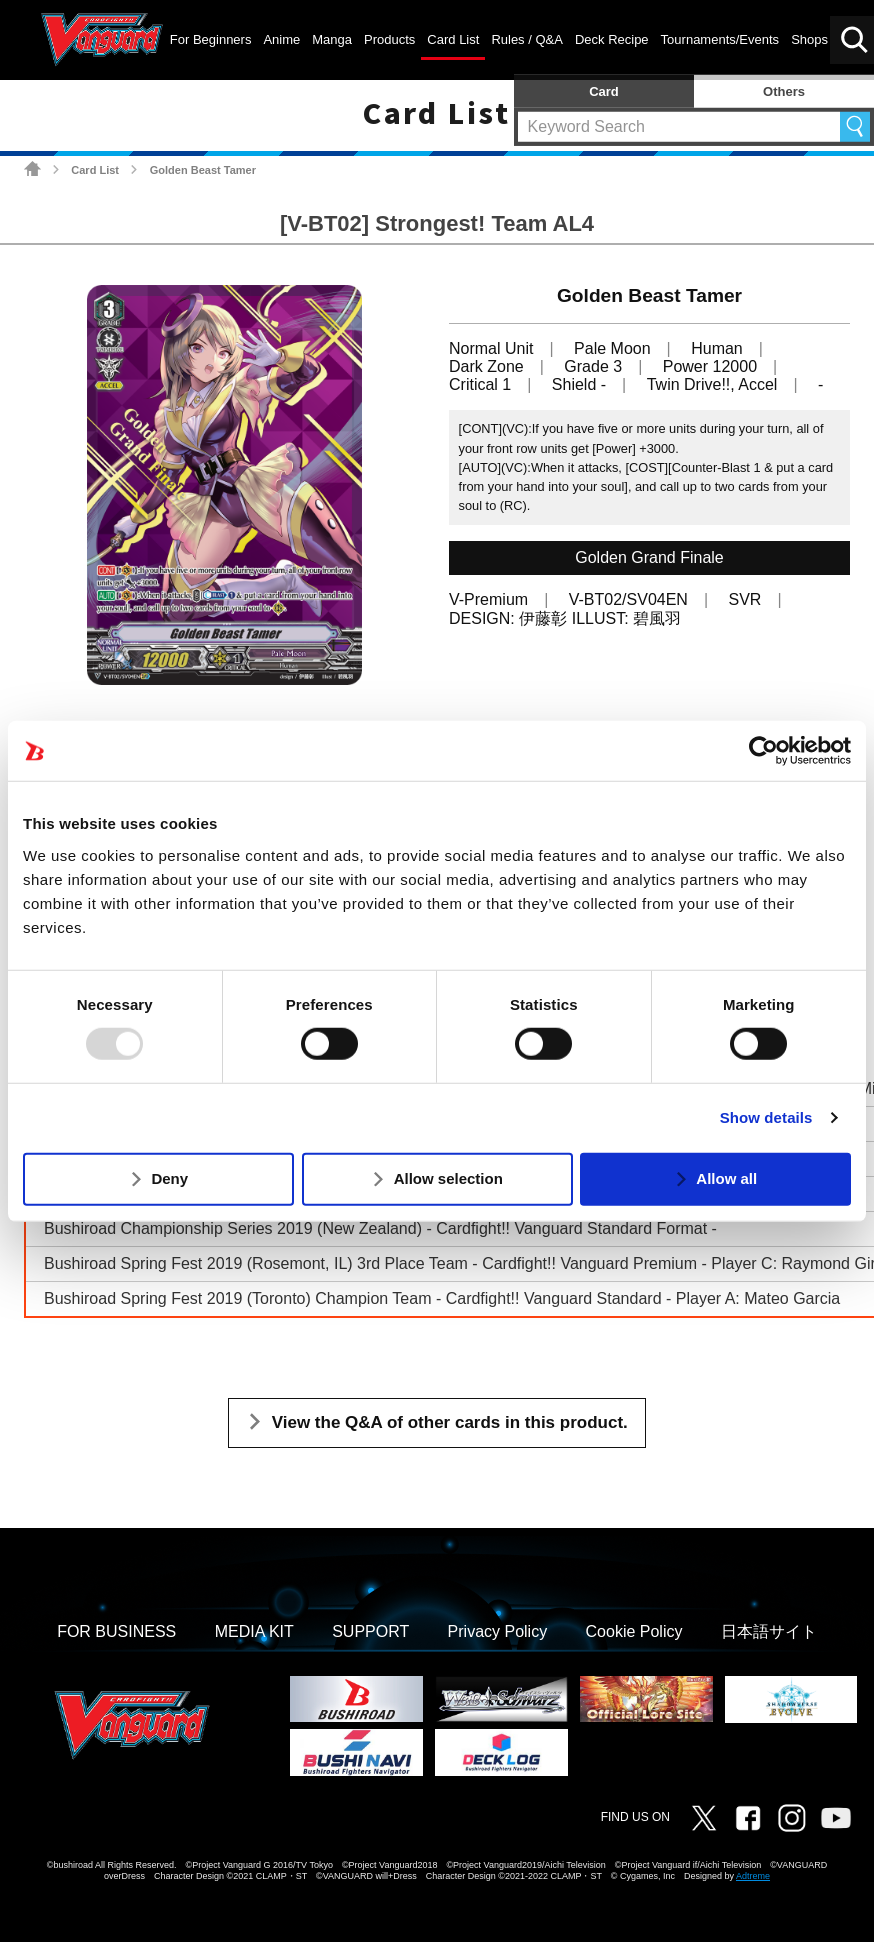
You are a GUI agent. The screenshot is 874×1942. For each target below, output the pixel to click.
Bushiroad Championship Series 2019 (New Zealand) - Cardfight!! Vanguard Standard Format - (380, 1228)
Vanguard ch (836, 1818)
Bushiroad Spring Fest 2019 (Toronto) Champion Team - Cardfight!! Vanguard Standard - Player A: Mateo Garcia (442, 1298)
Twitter (704, 1818)
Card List (95, 170)
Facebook (748, 1818)
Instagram (792, 1818)
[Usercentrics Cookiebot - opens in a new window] (763, 751)
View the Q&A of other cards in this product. (450, 1422)
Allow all (726, 1178)
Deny (169, 1178)
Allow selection (448, 1178)
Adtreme (753, 1876)
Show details (766, 1117)
